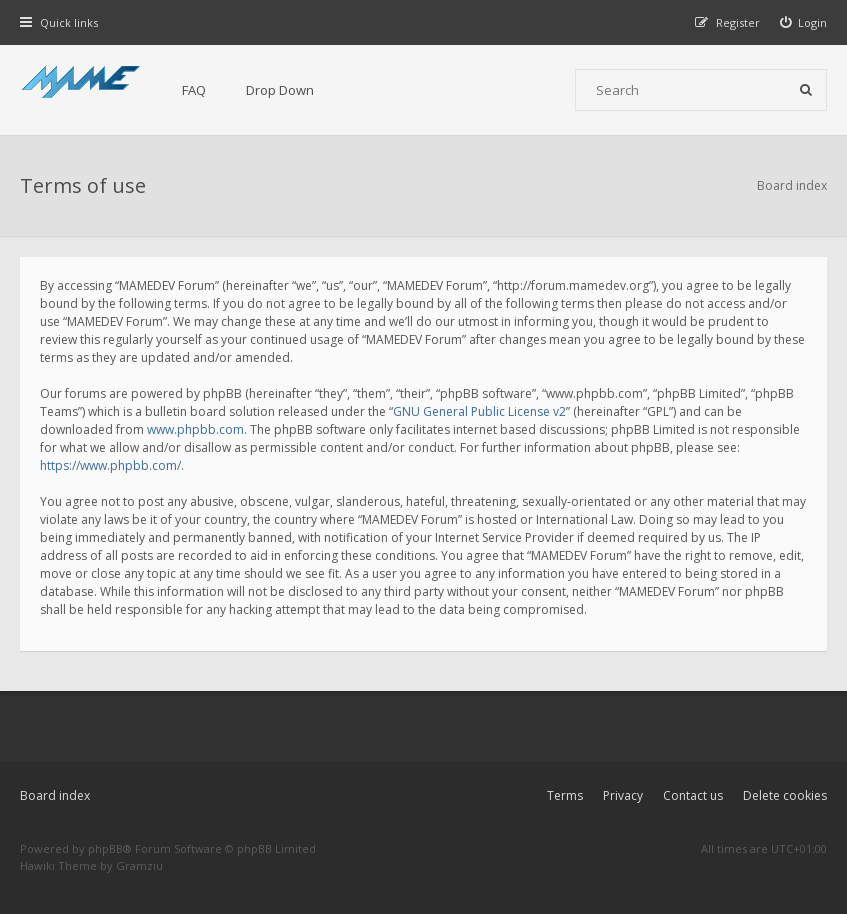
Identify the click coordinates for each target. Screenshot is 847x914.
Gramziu (139, 865)
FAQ (194, 90)
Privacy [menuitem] (623, 795)
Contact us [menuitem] (693, 795)
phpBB (105, 848)
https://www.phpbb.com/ (110, 465)
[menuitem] (804, 22)
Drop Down (280, 90)
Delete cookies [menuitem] (785, 795)
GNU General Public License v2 (479, 411)
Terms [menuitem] (565, 795)
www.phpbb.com (195, 429)
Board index (55, 795)
